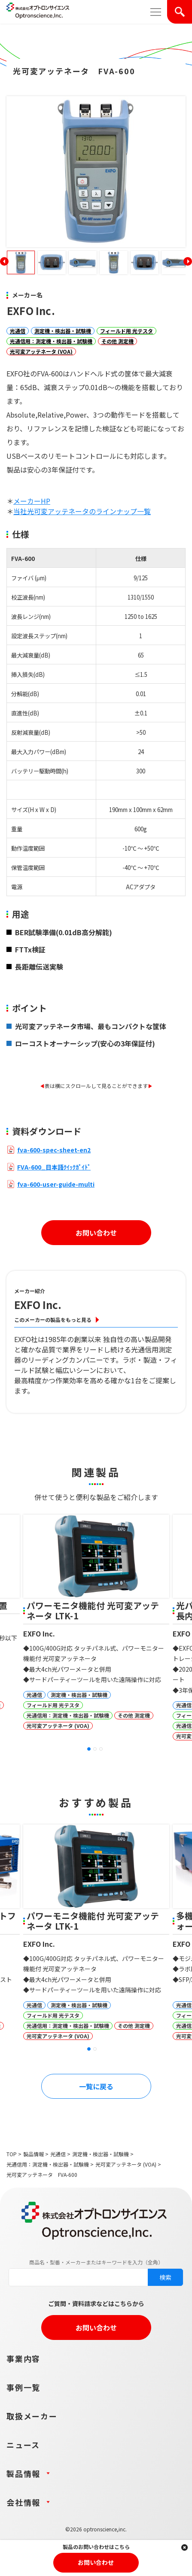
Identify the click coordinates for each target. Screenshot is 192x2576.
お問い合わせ (96, 1232)
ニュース (23, 2444)
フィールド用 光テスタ (126, 330)
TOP (11, 2154)
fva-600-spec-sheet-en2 (54, 1150)
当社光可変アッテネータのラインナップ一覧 (82, 511)
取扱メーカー (32, 2415)
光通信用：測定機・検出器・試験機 (51, 341)
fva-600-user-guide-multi (55, 1184)
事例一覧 (23, 2387)
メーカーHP (31, 501)
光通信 (17, 330)
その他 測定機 (117, 341)
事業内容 (23, 2358)
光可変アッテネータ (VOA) (41, 351)
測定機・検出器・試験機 (62, 330)
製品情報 (33, 2154)
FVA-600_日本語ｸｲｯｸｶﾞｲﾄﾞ (54, 1167)
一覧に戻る (96, 2086)
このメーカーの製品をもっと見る (52, 1319)
